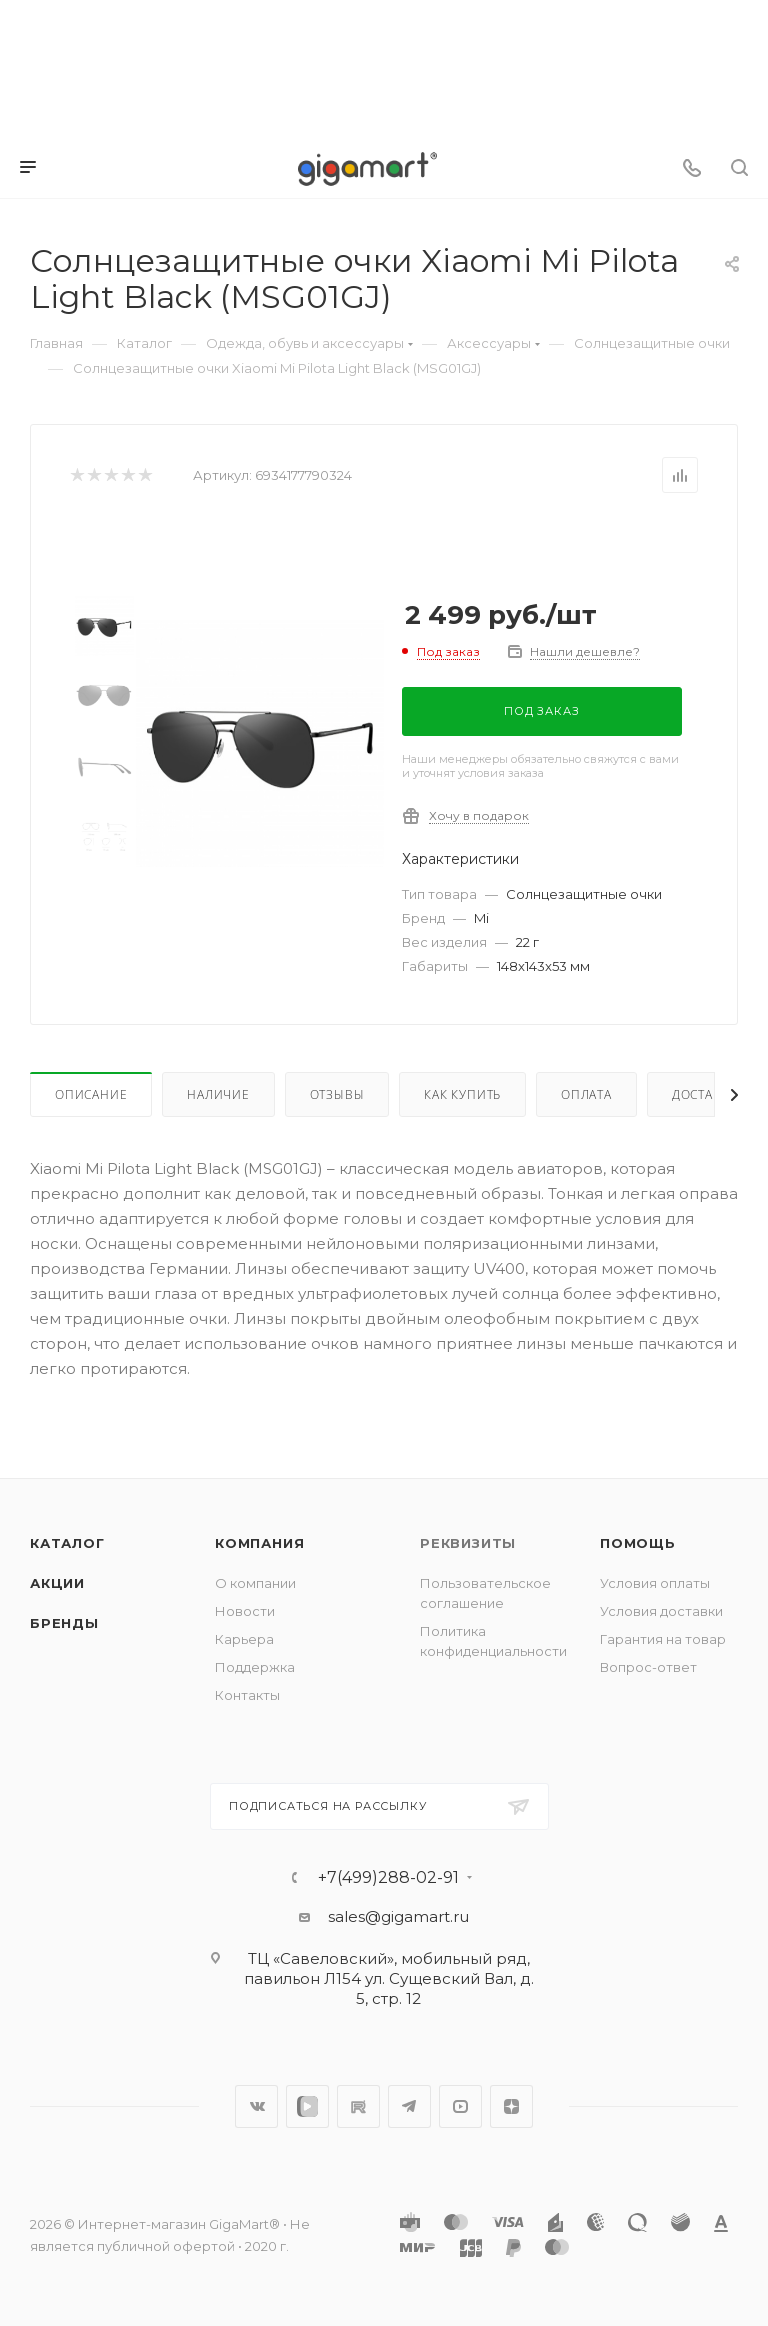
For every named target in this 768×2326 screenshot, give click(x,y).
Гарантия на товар (663, 1639)
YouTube (460, 2106)
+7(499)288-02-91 (388, 1878)
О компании (255, 1583)
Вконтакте (256, 2106)
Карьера (244, 1639)
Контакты (247, 1695)
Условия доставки (661, 1611)
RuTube (358, 2106)
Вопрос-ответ (648, 1667)
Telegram (409, 2106)
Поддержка (255, 1667)
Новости (245, 1611)
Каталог (67, 1543)
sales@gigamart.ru (398, 1916)
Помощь (638, 1543)
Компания (259, 1543)
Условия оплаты (655, 1583)
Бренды (64, 1623)
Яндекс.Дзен (511, 2106)
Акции (57, 1583)
